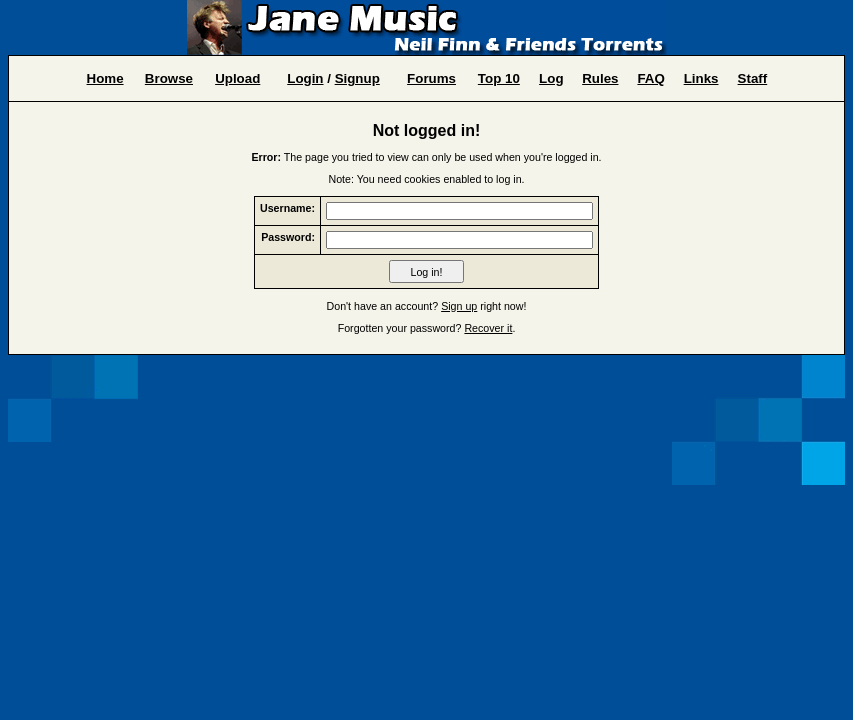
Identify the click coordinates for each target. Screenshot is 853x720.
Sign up (459, 306)
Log (551, 78)
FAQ (650, 78)
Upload (237, 78)
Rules (600, 78)
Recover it (488, 328)
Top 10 (499, 78)
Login (305, 78)
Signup (357, 78)
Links (701, 78)
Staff (753, 78)
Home (105, 78)
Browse (169, 78)
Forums (431, 78)
